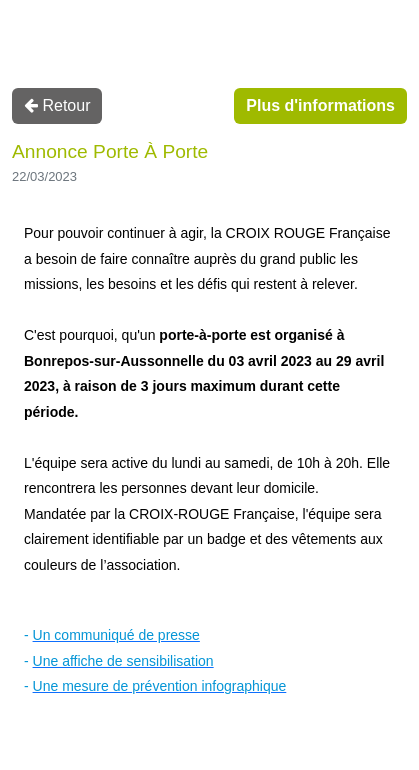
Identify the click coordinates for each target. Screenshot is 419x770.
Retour (57, 105)
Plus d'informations (320, 105)
